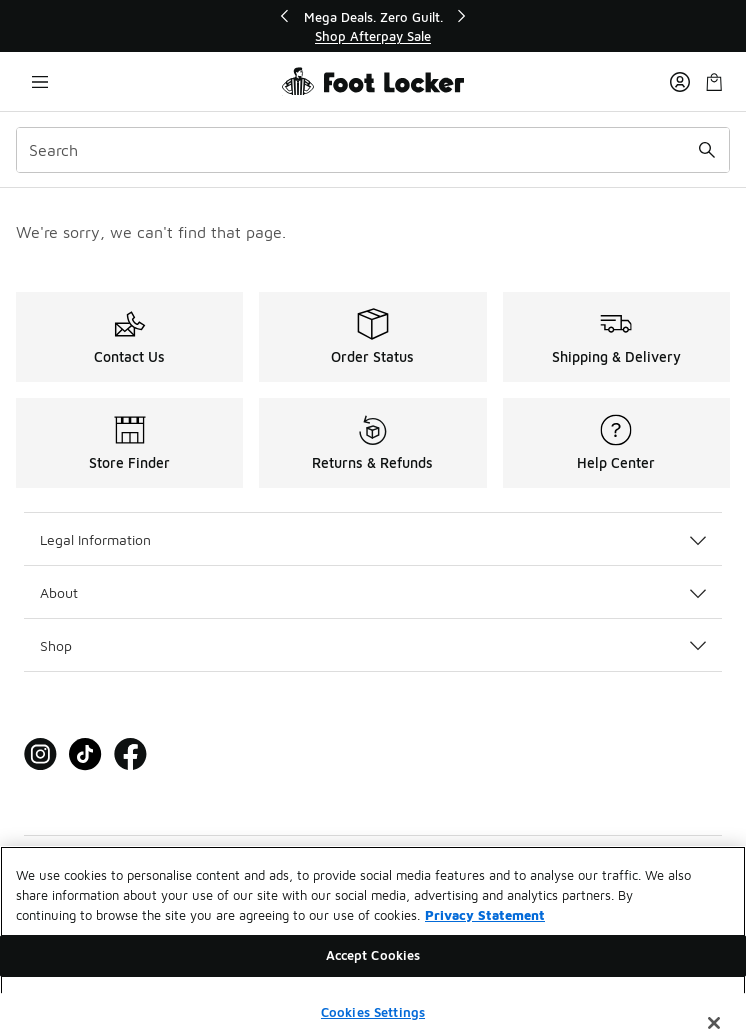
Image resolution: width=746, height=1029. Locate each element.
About (373, 592)
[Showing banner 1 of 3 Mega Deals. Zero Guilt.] (373, 26)
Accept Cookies (373, 964)
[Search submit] (707, 150)
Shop (373, 645)
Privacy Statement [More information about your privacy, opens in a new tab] (485, 923)
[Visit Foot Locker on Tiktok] (85, 754)
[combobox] (373, 150)
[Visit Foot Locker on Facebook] (130, 754)
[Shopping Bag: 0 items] (714, 81)
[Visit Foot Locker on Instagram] (40, 754)
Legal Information (373, 539)
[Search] (373, 150)
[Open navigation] (40, 81)
